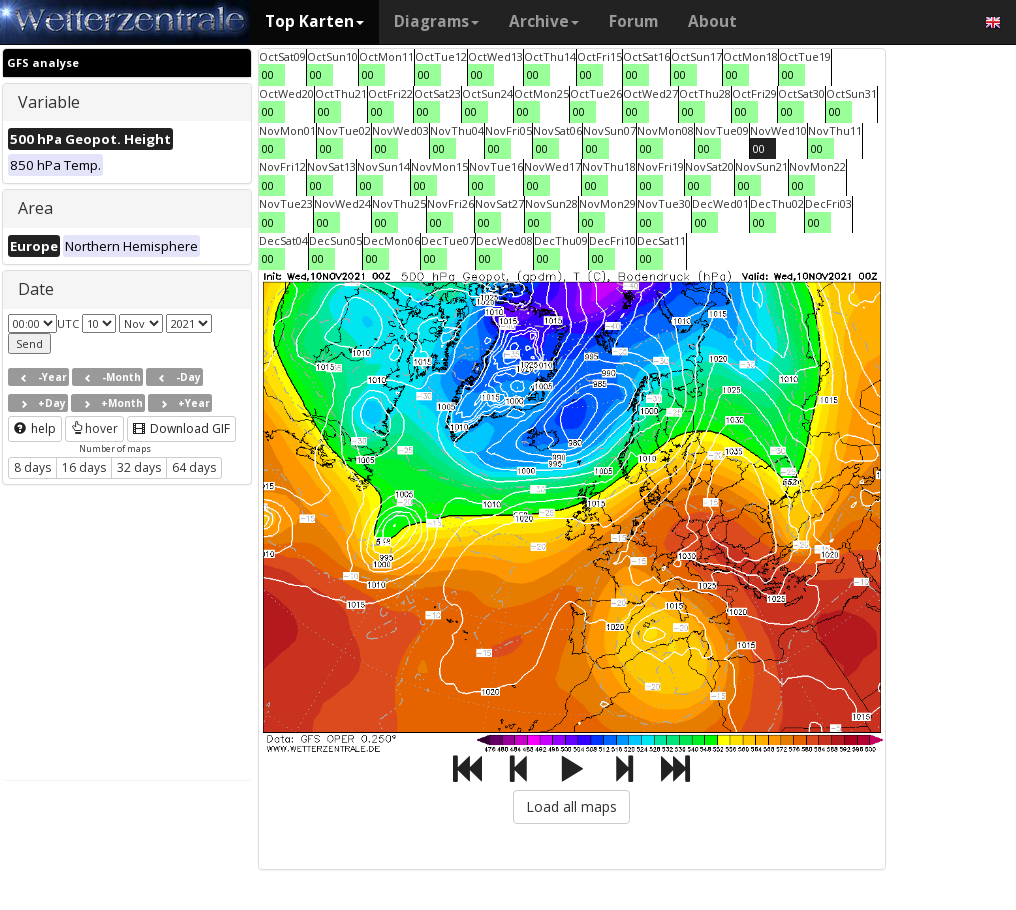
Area (35, 208)
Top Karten (314, 21)
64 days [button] (194, 467)
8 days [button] (32, 467)
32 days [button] (139, 467)
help (35, 428)
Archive (544, 21)
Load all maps (571, 806)
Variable (49, 102)
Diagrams (436, 21)
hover (94, 428)
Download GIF (181, 428)
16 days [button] (84, 467)
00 (268, 74)
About (712, 21)
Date (36, 289)
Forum (633, 21)
